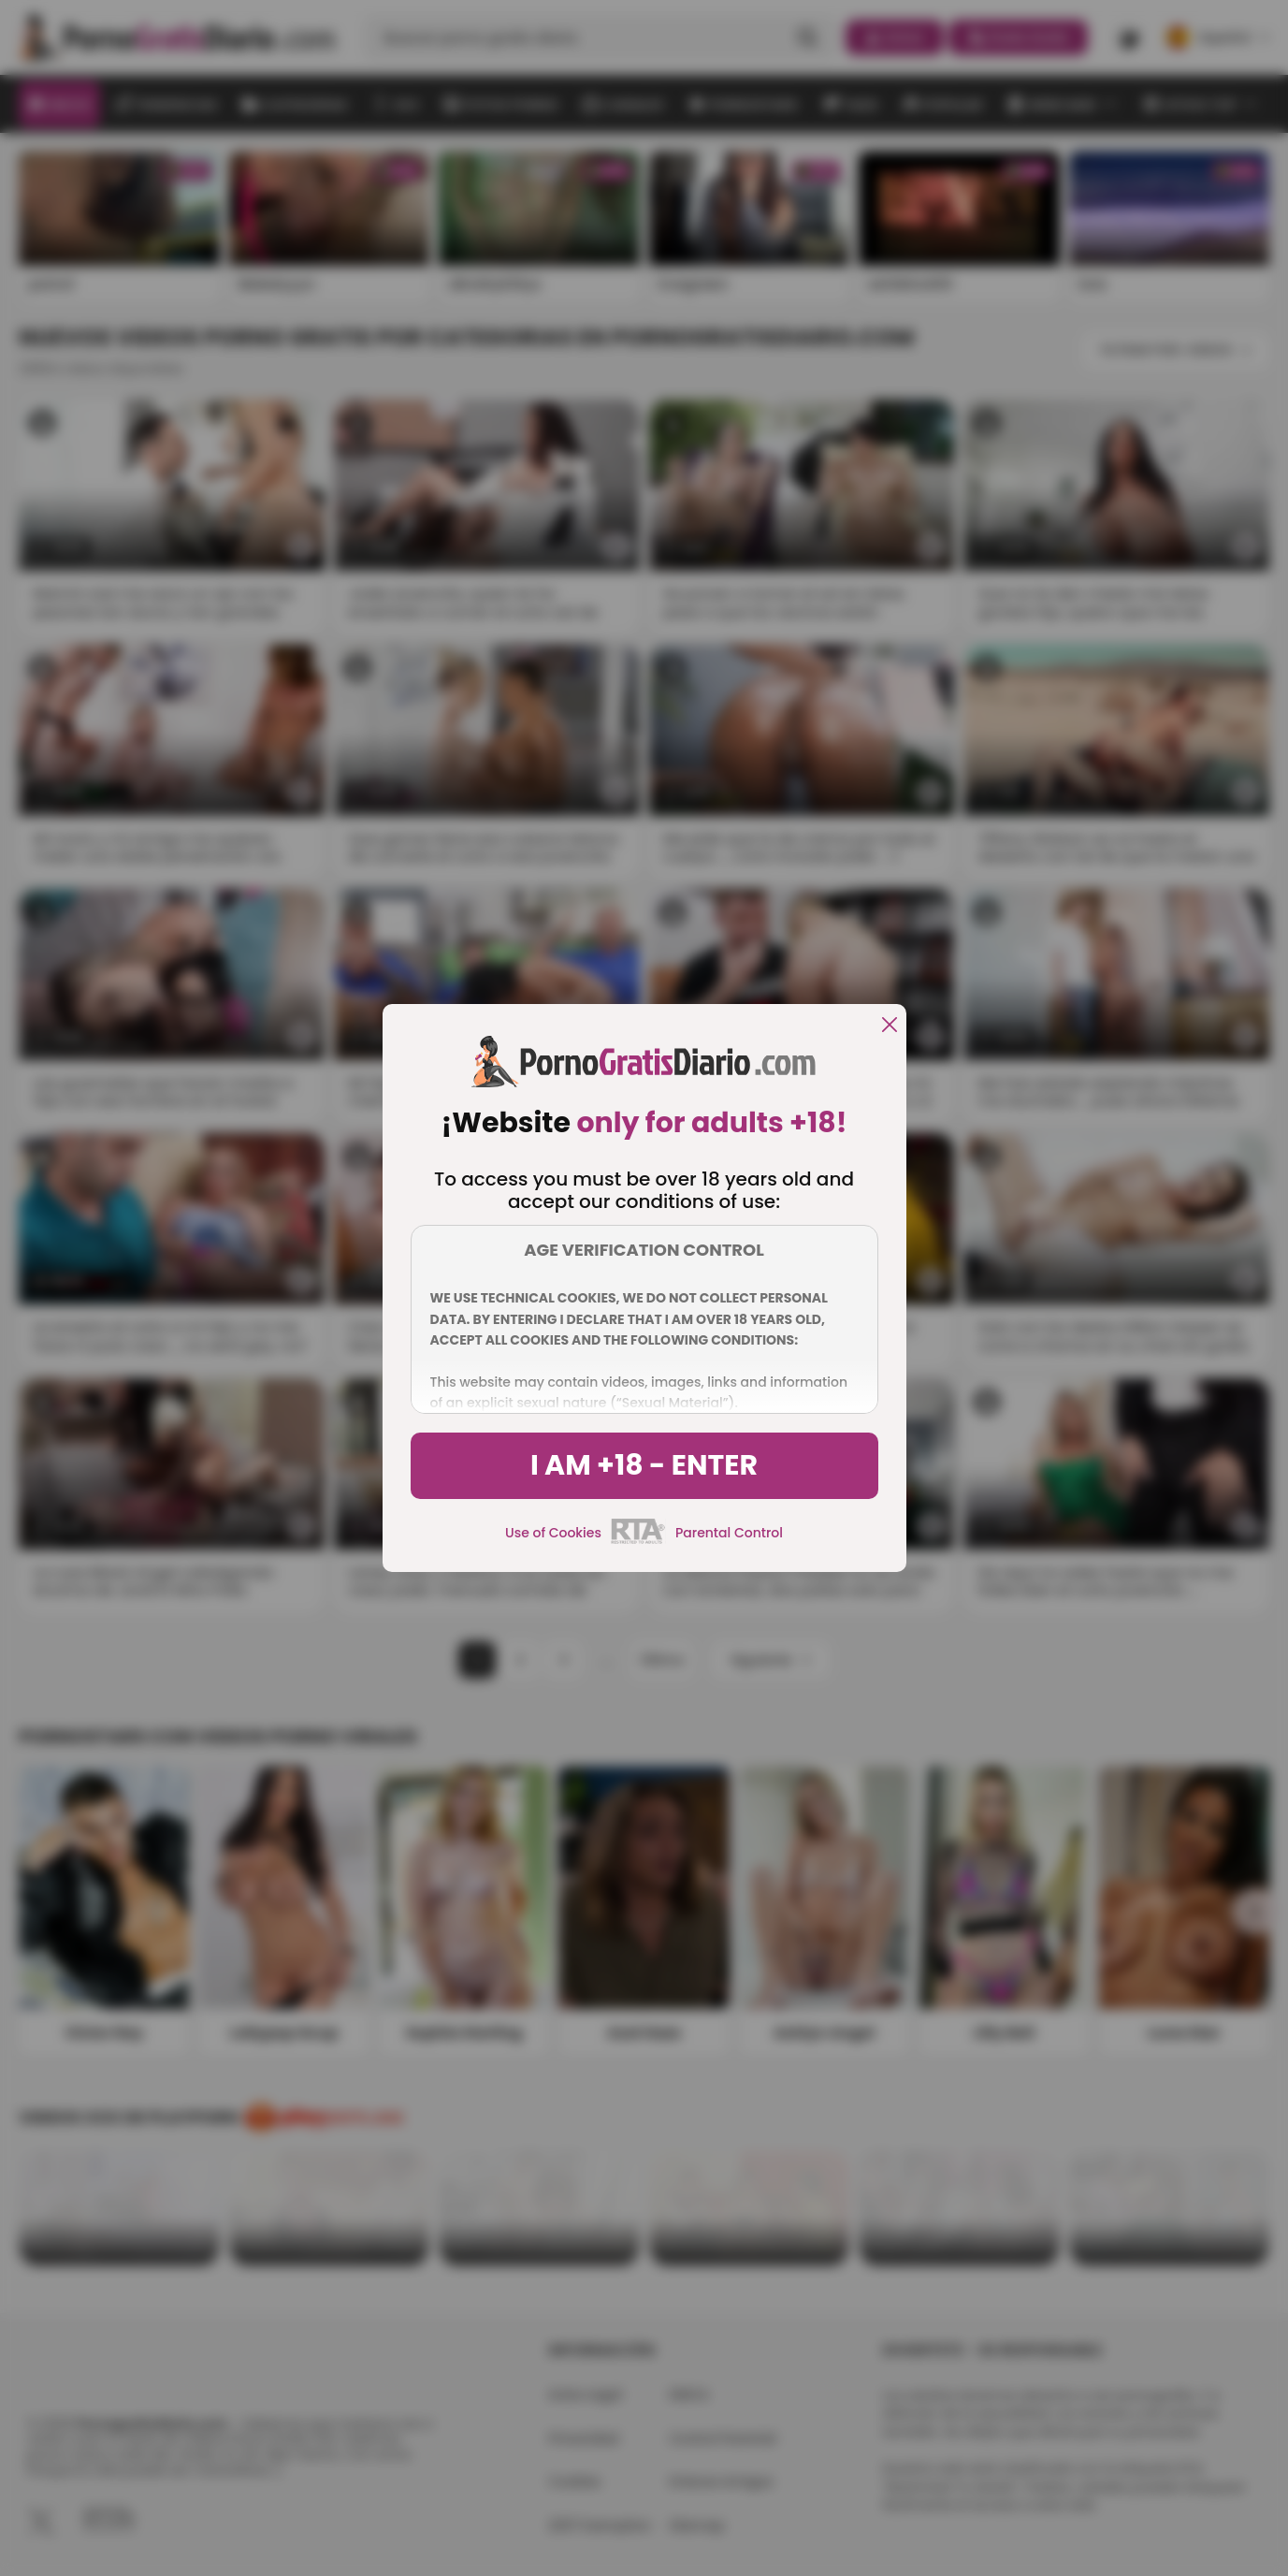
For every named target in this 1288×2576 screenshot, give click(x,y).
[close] (889, 1026)
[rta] (638, 1541)
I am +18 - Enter (644, 1465)
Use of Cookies (553, 1532)
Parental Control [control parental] (729, 1532)
